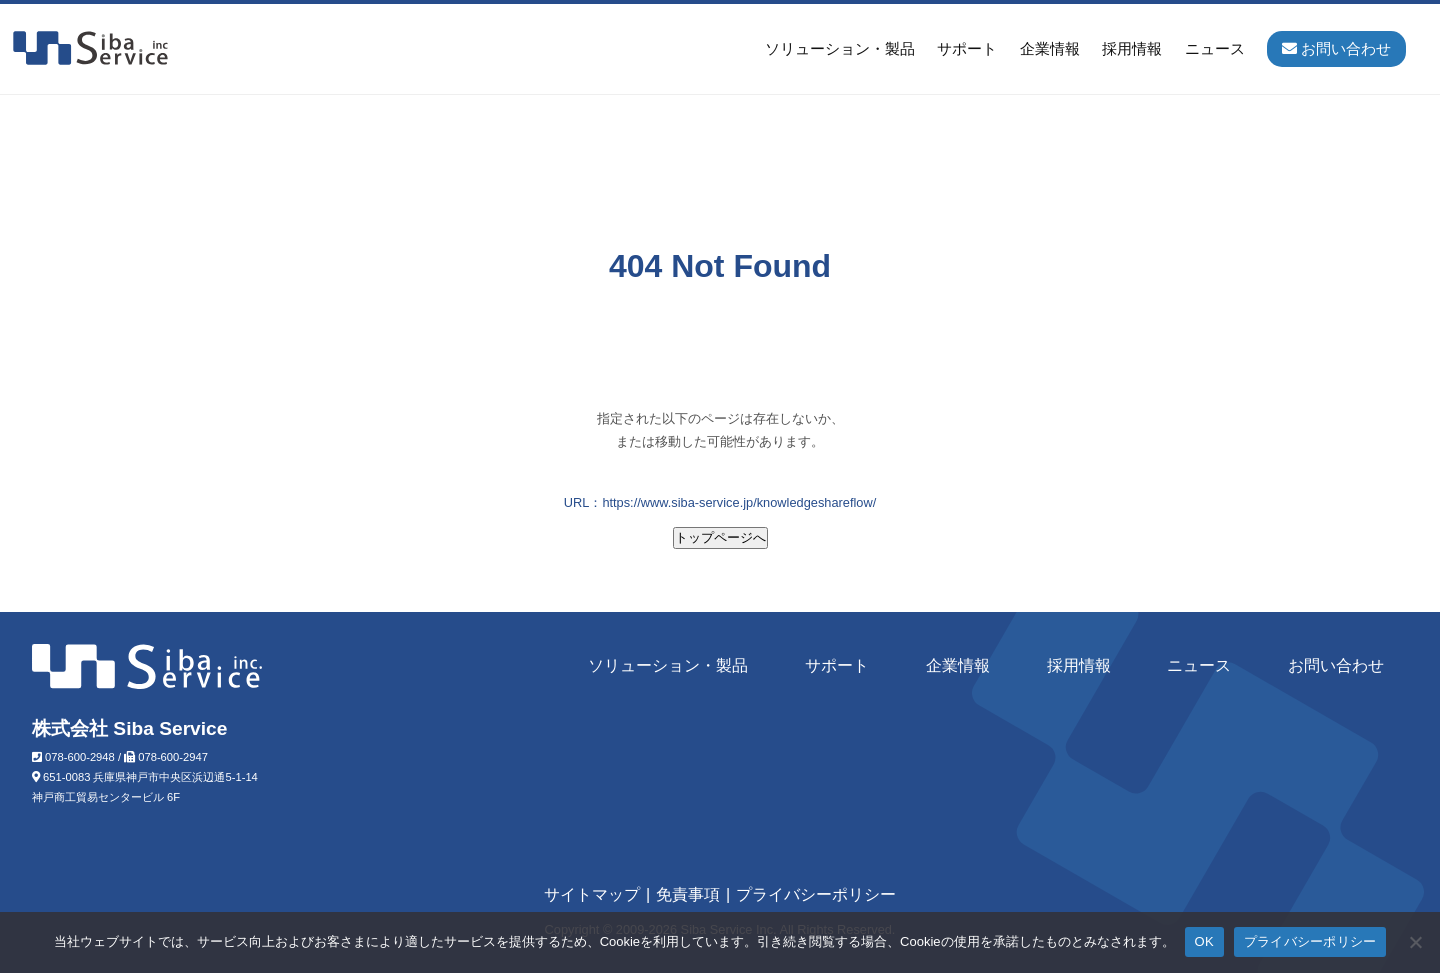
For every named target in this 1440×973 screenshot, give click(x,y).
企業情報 (1050, 48)
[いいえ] (1415, 942)
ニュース (1215, 48)
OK (1204, 941)
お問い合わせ (1336, 665)
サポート (967, 48)
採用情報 (1132, 48)
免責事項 (688, 894)
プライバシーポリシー (816, 894)
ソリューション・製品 (840, 48)
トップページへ (720, 537)
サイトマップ (592, 894)
